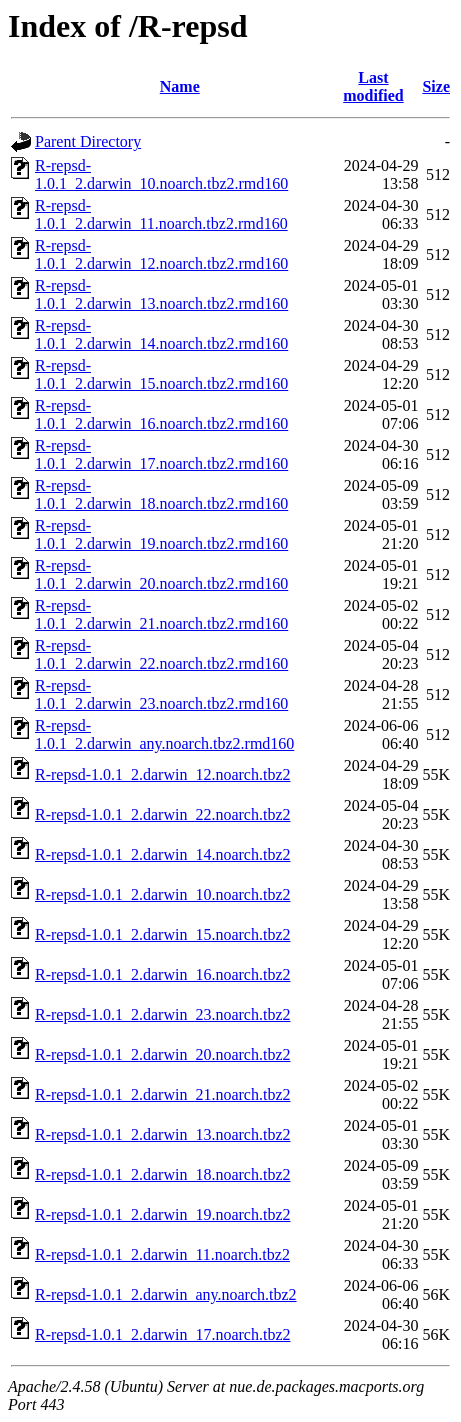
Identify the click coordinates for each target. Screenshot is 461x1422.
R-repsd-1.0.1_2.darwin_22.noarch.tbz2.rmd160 (161, 654)
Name (180, 86)
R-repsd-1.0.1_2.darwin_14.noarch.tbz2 (163, 854)
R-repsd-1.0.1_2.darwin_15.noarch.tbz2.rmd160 (161, 374)
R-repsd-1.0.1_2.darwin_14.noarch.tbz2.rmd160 (161, 334)
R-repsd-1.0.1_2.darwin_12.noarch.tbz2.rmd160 (161, 254)
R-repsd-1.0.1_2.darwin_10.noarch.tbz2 (163, 894)
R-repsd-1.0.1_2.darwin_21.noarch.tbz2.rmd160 (161, 614)
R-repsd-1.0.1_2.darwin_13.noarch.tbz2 (163, 1134)
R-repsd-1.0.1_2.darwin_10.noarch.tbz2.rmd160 (161, 174)
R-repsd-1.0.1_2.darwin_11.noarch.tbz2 (162, 1254)
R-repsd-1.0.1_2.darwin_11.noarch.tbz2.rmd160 (161, 214)
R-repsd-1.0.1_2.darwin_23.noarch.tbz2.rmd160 (161, 694)
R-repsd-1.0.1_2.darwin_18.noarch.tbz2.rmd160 (161, 494)
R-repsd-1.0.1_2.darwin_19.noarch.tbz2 (163, 1214)
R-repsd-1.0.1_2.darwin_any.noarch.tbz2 (166, 1294)
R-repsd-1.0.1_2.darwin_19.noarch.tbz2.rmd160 (161, 534)
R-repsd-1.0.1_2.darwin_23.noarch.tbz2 (163, 1014)
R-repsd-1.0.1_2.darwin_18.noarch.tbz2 (163, 1174)
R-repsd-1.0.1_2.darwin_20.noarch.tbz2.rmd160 (161, 574)
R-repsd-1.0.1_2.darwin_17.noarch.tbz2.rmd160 (161, 454)
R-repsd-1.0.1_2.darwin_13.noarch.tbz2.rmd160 (161, 294)
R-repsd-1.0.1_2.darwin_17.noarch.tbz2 (163, 1334)
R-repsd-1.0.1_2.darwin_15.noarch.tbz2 (163, 934)
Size (436, 86)
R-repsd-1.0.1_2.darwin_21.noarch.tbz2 (163, 1094)
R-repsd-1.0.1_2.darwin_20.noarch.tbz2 (163, 1054)
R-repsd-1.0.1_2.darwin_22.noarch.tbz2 (163, 814)
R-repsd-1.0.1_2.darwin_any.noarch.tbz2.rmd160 (164, 734)
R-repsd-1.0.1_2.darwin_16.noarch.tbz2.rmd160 (161, 414)
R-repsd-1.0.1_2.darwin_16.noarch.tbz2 (163, 974)
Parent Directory (88, 141)
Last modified (373, 86)
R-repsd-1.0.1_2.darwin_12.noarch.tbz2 (163, 774)
